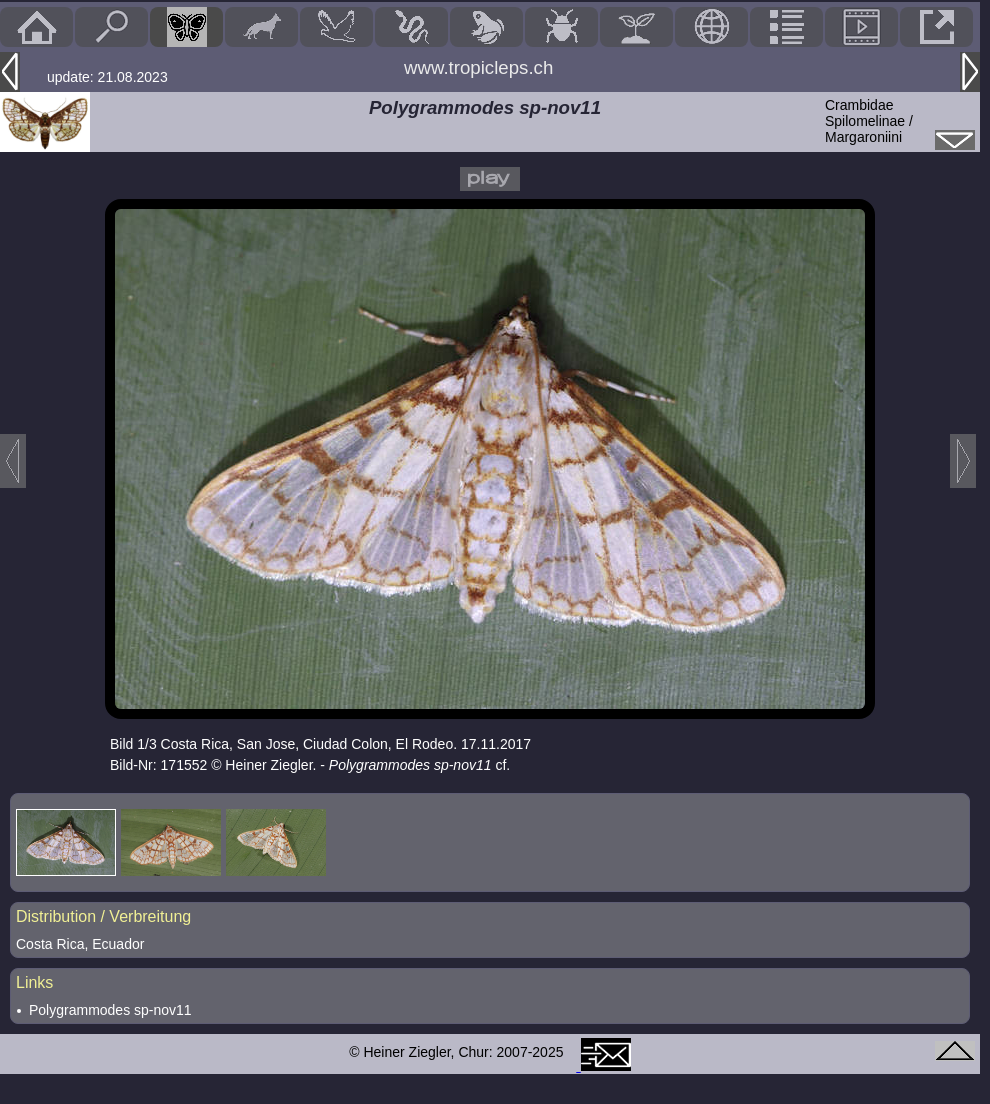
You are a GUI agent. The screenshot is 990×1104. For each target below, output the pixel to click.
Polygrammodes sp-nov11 (110, 1010)
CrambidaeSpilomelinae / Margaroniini (869, 121)
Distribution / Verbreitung (103, 916)
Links (34, 982)
